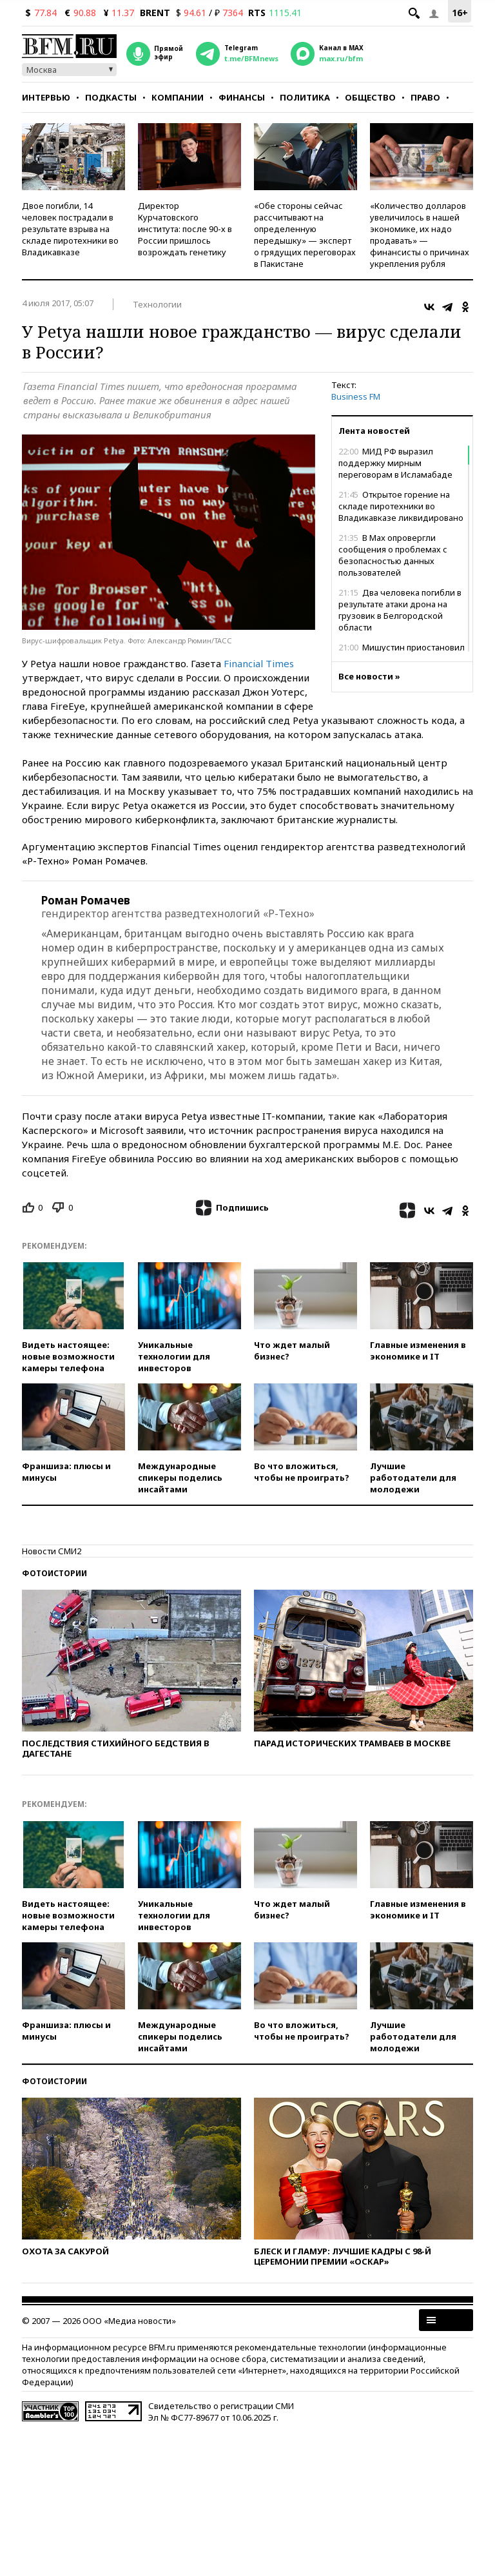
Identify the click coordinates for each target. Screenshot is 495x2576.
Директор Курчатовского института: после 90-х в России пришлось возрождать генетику (185, 229)
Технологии (157, 304)
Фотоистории (54, 1573)
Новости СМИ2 (51, 1551)
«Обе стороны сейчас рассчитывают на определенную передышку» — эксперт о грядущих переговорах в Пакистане (305, 234)
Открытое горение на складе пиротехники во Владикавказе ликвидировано (400, 506)
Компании (177, 97)
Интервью (46, 97)
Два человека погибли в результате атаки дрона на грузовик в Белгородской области (399, 610)
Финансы (241, 97)
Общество (370, 97)
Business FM (355, 396)
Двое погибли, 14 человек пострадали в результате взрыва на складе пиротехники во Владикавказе (70, 229)
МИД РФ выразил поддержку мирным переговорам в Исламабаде (395, 462)
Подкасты (111, 97)
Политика (305, 97)
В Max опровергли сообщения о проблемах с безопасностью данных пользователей (392, 555)
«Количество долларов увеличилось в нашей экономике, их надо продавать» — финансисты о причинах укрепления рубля (419, 234)
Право (425, 97)
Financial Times (259, 663)
